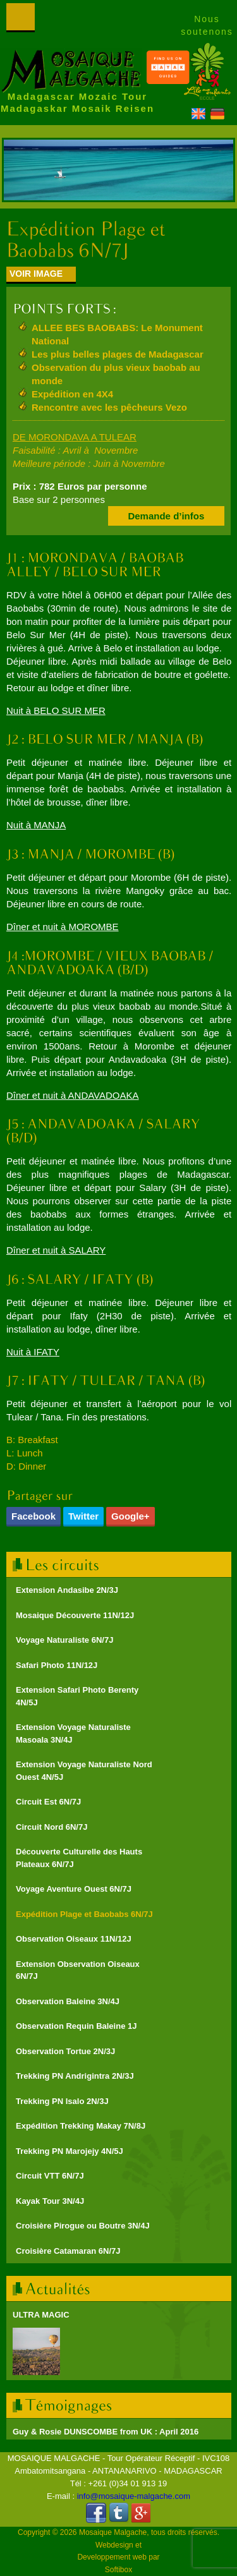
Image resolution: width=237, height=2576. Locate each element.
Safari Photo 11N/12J (56, 1665)
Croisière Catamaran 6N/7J (68, 2251)
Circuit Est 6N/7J (48, 1801)
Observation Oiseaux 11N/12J (73, 1939)
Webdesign (114, 2545)
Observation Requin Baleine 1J (76, 2026)
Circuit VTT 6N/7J (50, 2175)
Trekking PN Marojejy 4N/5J (69, 2151)
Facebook (33, 1516)
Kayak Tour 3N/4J (50, 2201)
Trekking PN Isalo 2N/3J (62, 2101)
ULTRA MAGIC (41, 2314)
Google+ (130, 1516)
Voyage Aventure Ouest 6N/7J (73, 1889)
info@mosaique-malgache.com (133, 2496)
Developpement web (111, 2557)
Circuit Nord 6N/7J (51, 1827)
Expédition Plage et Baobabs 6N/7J (84, 1914)
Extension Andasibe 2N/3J (67, 1590)
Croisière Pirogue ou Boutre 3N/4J (83, 2225)
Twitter (83, 1516)
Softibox (118, 2569)
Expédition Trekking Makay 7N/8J (80, 2126)
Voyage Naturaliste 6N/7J (64, 1640)
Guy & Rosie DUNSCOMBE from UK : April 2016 (105, 2431)
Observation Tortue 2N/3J (65, 2051)
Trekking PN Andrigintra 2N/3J (75, 2076)
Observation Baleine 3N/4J (67, 2001)
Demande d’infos (166, 516)
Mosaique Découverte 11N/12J (75, 1615)
